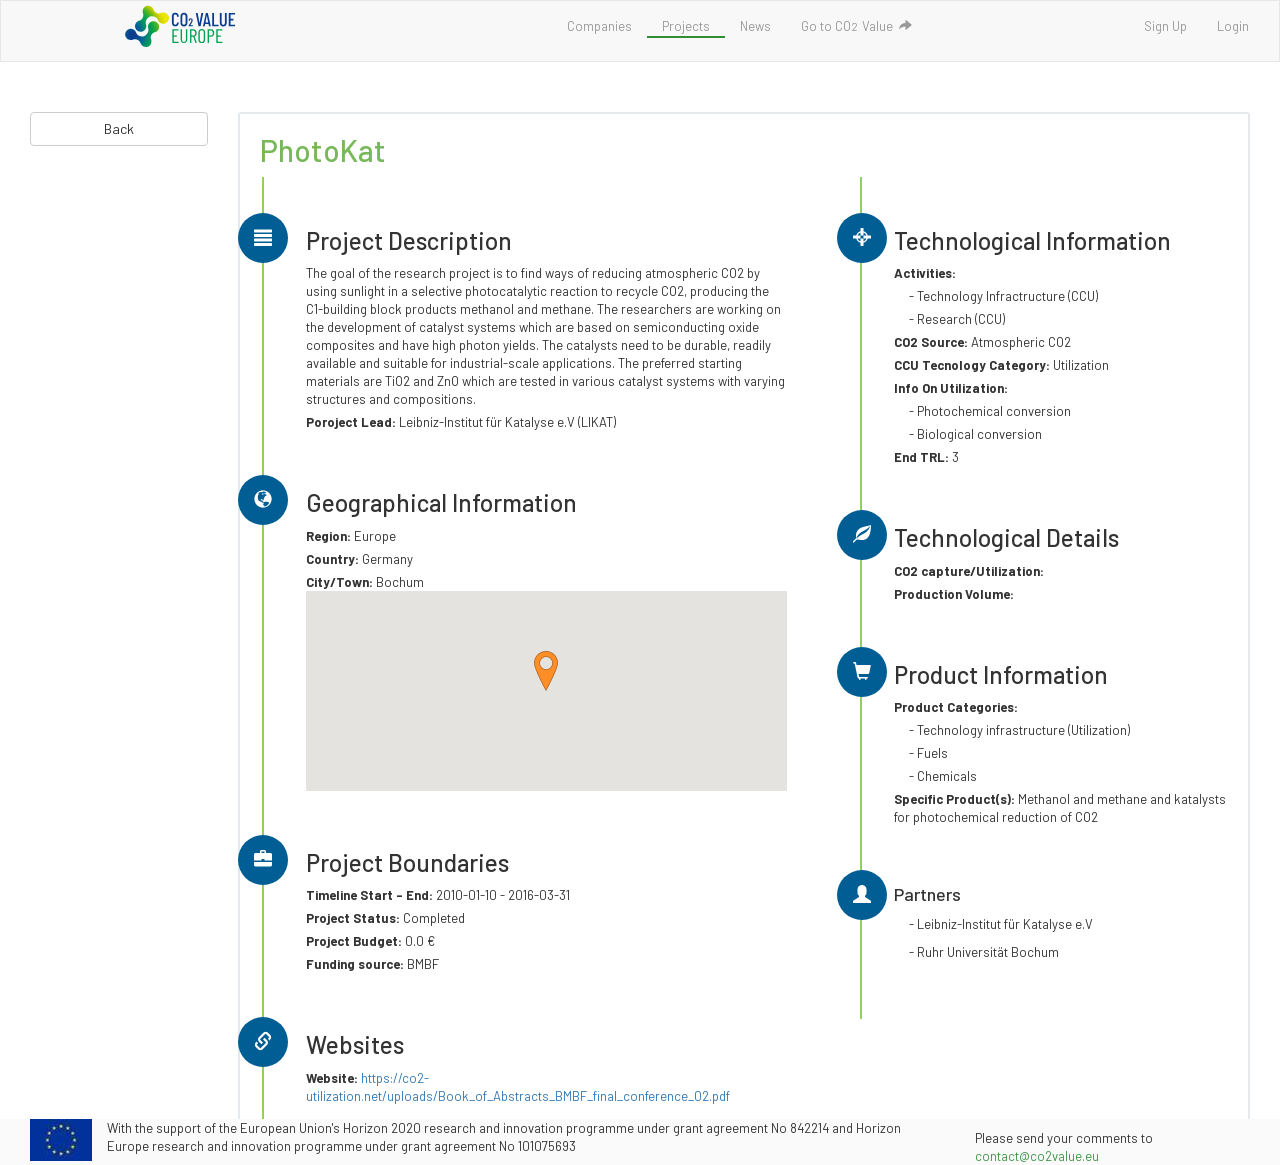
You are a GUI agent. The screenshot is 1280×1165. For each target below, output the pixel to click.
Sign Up (1165, 26)
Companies (599, 26)
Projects (686, 26)
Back (119, 128)
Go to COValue (856, 26)
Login (1233, 26)
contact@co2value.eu (1037, 1156)
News (755, 26)
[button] (546, 671)
